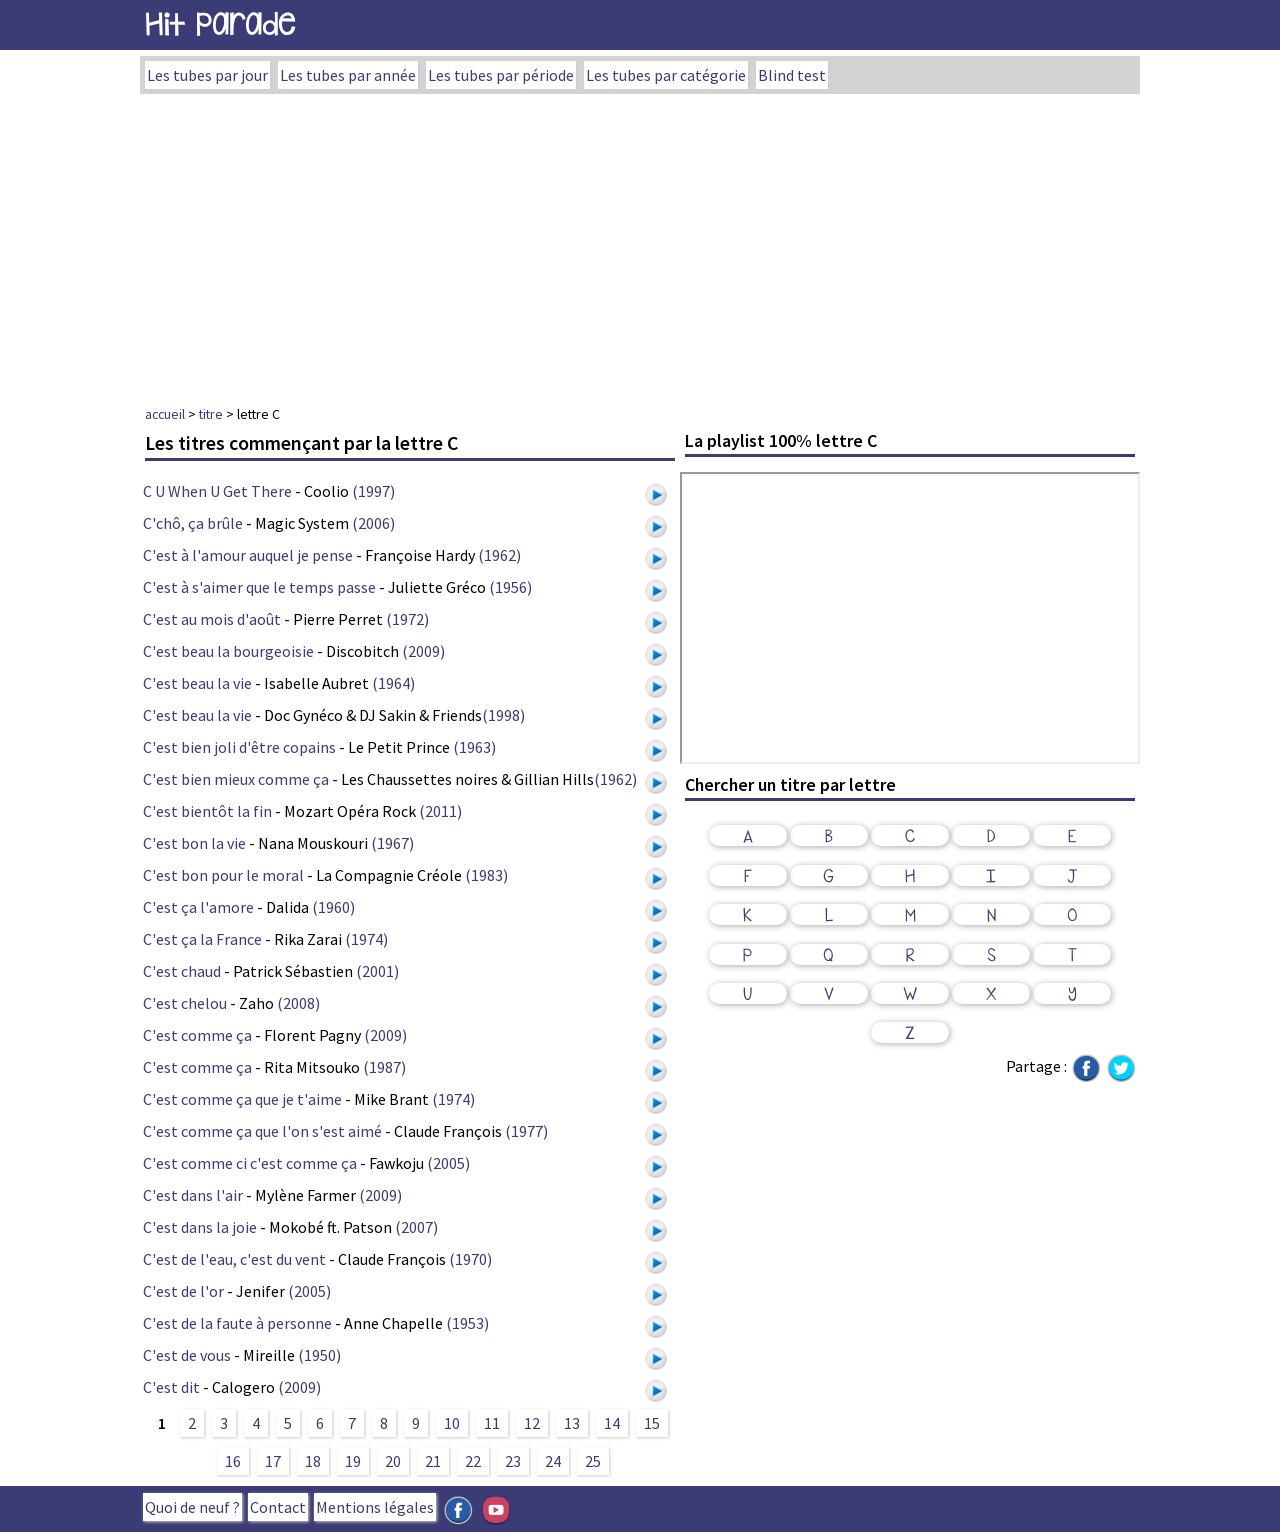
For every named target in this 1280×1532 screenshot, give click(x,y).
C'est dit (171, 1387)
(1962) (499, 555)
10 (452, 1423)
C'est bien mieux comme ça (236, 779)
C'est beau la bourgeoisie (228, 651)
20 (393, 1461)
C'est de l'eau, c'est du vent (234, 1259)
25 (593, 1461)
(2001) (377, 971)
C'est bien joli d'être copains (239, 747)
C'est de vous (187, 1355)
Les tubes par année (348, 75)
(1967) (392, 843)
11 (492, 1423)
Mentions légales (375, 1507)
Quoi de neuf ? (192, 1507)
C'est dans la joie (200, 1227)
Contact (278, 1507)
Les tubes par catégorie (666, 75)
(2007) (416, 1227)
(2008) (298, 1003)
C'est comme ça (197, 1035)
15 (652, 1423)
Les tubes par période (501, 75)
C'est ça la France (202, 939)
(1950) (319, 1355)
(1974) (366, 939)
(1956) (510, 587)
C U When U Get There (217, 491)
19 (353, 1461)
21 (433, 1461)
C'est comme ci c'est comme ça (250, 1163)
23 (513, 1461)
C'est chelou (185, 1003)
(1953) (467, 1323)
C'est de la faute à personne (237, 1323)
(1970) (470, 1259)
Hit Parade (220, 24)
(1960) (333, 907)
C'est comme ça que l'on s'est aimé (262, 1131)
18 (313, 1461)
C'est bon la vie (194, 843)
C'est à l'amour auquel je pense (248, 555)
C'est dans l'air (193, 1195)
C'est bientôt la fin (207, 811)
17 (273, 1461)
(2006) (373, 523)
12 (532, 1423)
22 (473, 1461)
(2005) (448, 1163)
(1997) (373, 491)
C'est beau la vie (197, 683)
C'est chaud (182, 971)
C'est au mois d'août (212, 619)
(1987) (384, 1067)
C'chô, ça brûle (193, 523)
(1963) (474, 747)
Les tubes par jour (207, 75)
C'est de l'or (183, 1291)
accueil (165, 414)
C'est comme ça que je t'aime (242, 1099)
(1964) (393, 683)
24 (553, 1461)
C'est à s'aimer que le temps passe (259, 587)
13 (572, 1423)
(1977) (526, 1131)
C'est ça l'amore (198, 907)
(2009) (423, 651)
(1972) (407, 619)
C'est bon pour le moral (223, 875)
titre (211, 414)
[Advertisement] (640, 244)
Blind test (792, 75)
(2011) (440, 811)
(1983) (486, 875)
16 (233, 1461)
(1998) (503, 715)
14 (612, 1423)
